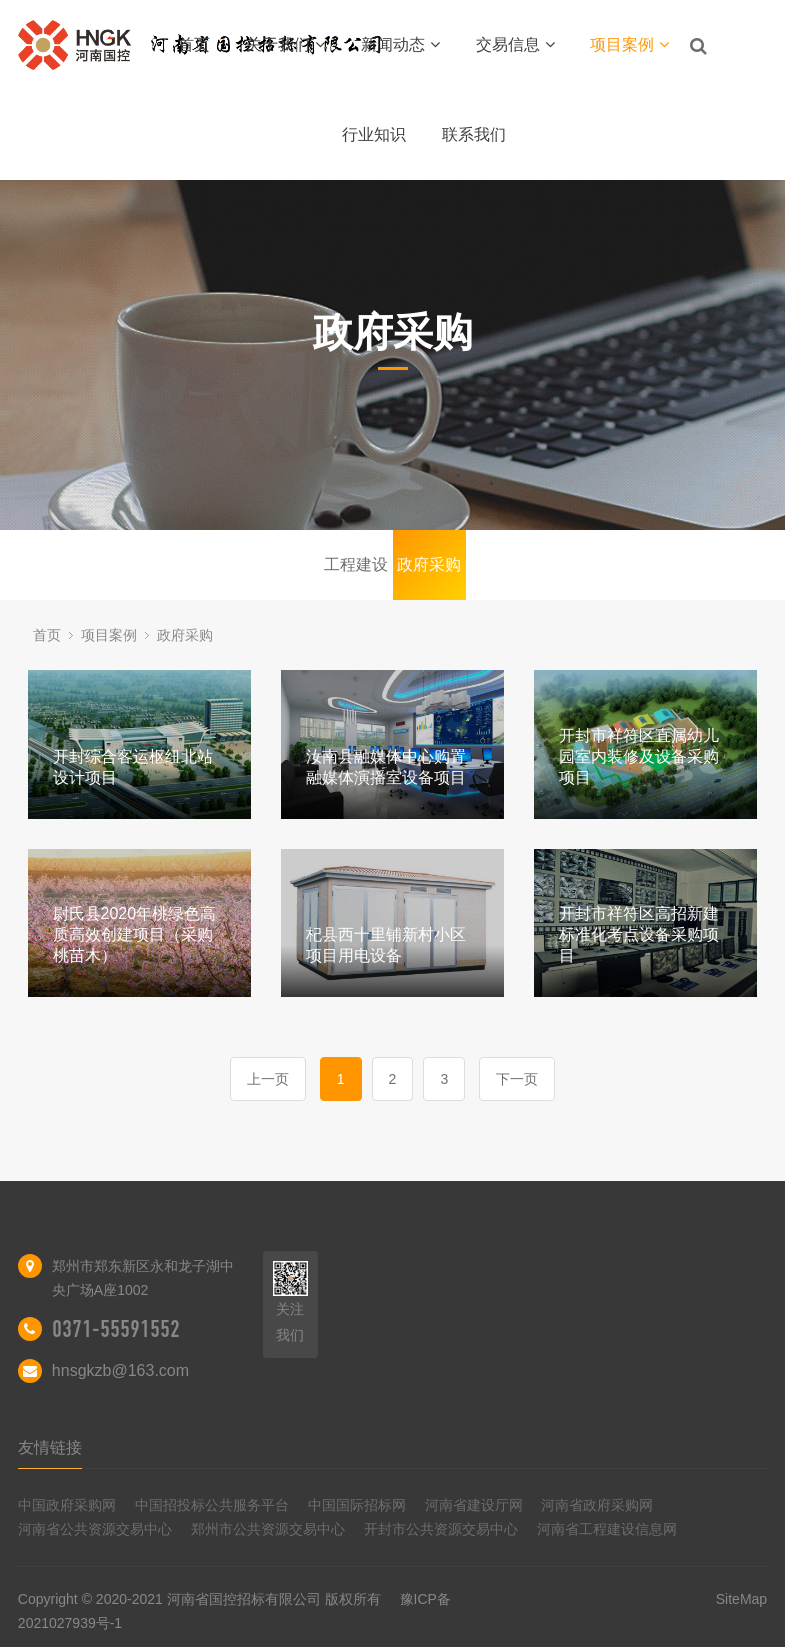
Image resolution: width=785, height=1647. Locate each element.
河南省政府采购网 (597, 1505)
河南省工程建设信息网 (607, 1529)
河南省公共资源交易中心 (95, 1529)
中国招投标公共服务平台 (212, 1505)
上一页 (268, 1079)
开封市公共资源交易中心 (441, 1529)
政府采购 (429, 564)
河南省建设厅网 (474, 1505)
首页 (194, 44)
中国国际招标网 (357, 1505)
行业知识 (374, 134)
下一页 (517, 1079)
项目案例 (629, 44)
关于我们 (285, 44)
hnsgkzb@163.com (120, 1370)
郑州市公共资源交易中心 (268, 1529)
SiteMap (741, 1599)
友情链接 (50, 1447)
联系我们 (474, 134)
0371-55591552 (116, 1329)
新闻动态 (400, 44)
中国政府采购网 (67, 1505)
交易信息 (515, 44)
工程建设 (356, 564)
